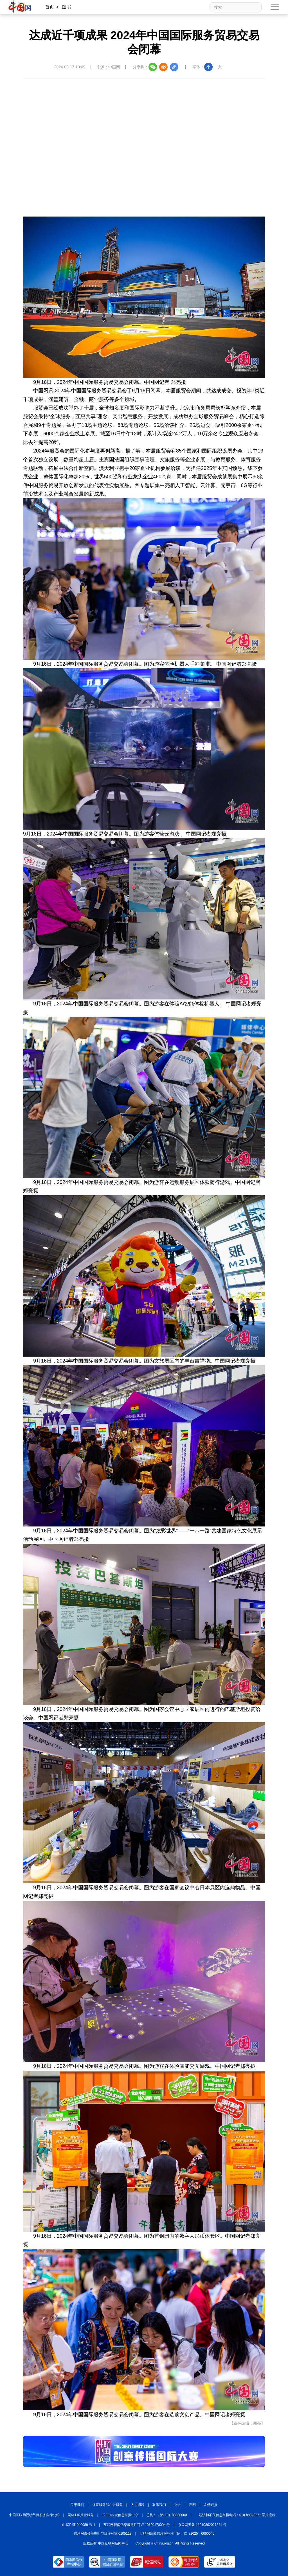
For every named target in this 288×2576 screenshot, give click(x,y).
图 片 (67, 6)
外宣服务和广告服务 (107, 2505)
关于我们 (77, 2505)
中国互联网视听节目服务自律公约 (34, 2515)
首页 (49, 6)
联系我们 (159, 2505)
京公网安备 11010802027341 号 (202, 2525)
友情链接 (210, 2505)
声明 (192, 2505)
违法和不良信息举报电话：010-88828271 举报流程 (237, 2515)
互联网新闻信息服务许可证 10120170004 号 (137, 2525)
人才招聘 (137, 2505)
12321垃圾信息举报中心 (120, 2515)
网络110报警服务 (81, 2515)
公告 (177, 2505)
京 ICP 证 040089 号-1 (78, 2525)
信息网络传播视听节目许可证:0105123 (103, 2534)
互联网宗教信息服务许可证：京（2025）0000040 (177, 2534)
